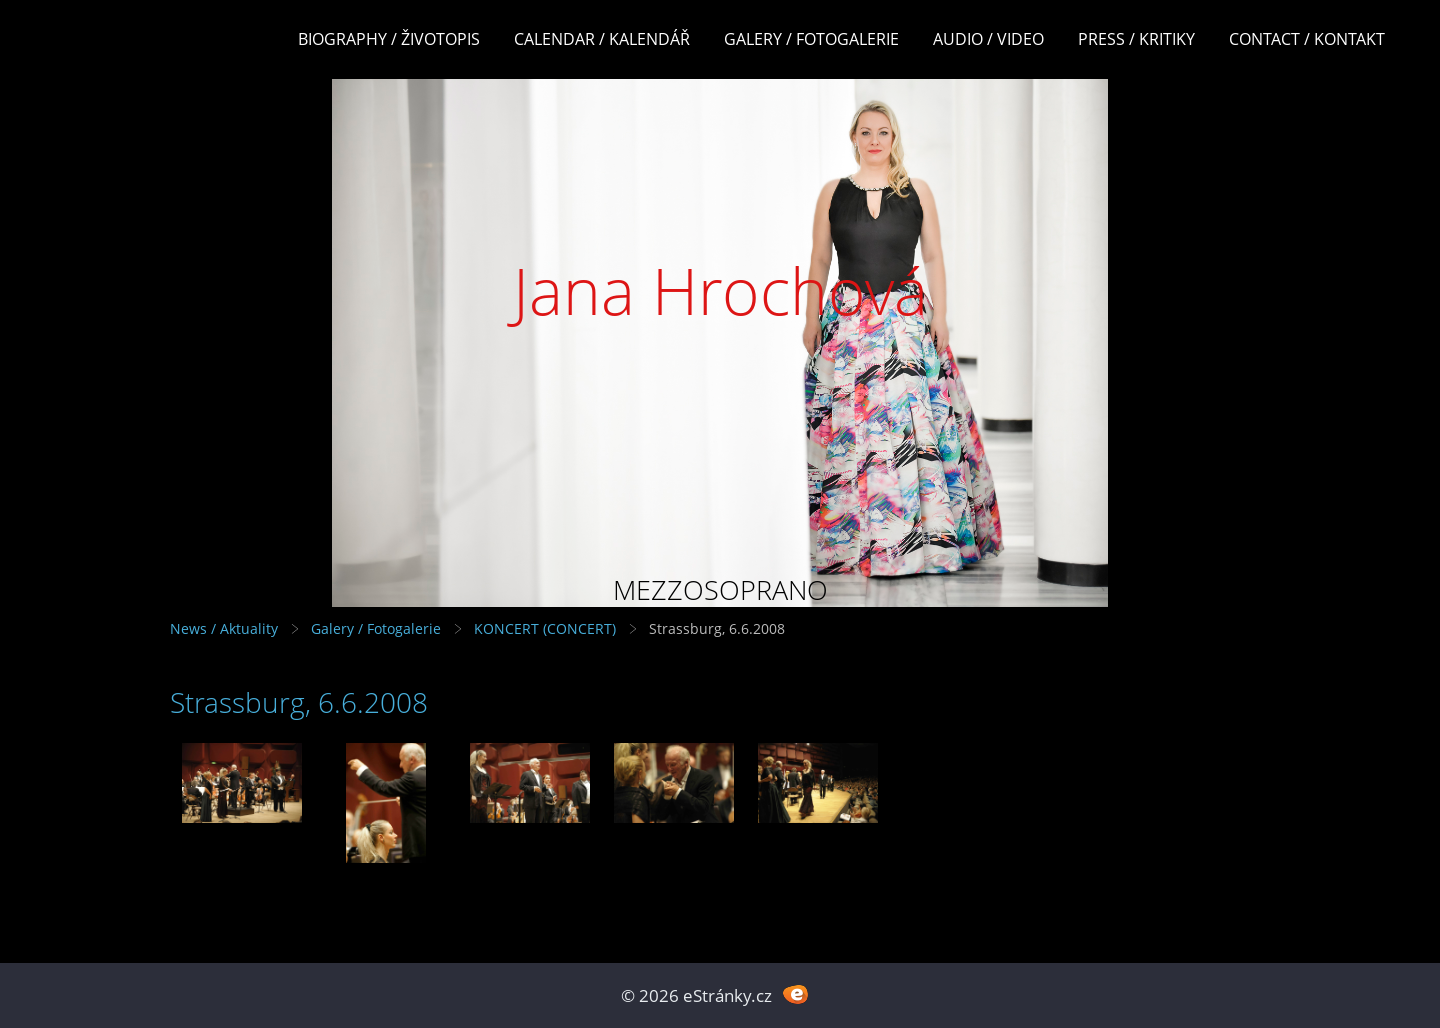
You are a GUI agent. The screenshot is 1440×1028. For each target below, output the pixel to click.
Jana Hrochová (720, 290)
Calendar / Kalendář (602, 39)
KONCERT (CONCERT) (545, 628)
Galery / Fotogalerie (811, 39)
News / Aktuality (224, 628)
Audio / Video (988, 39)
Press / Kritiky (1136, 39)
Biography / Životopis (389, 39)
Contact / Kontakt (1307, 39)
